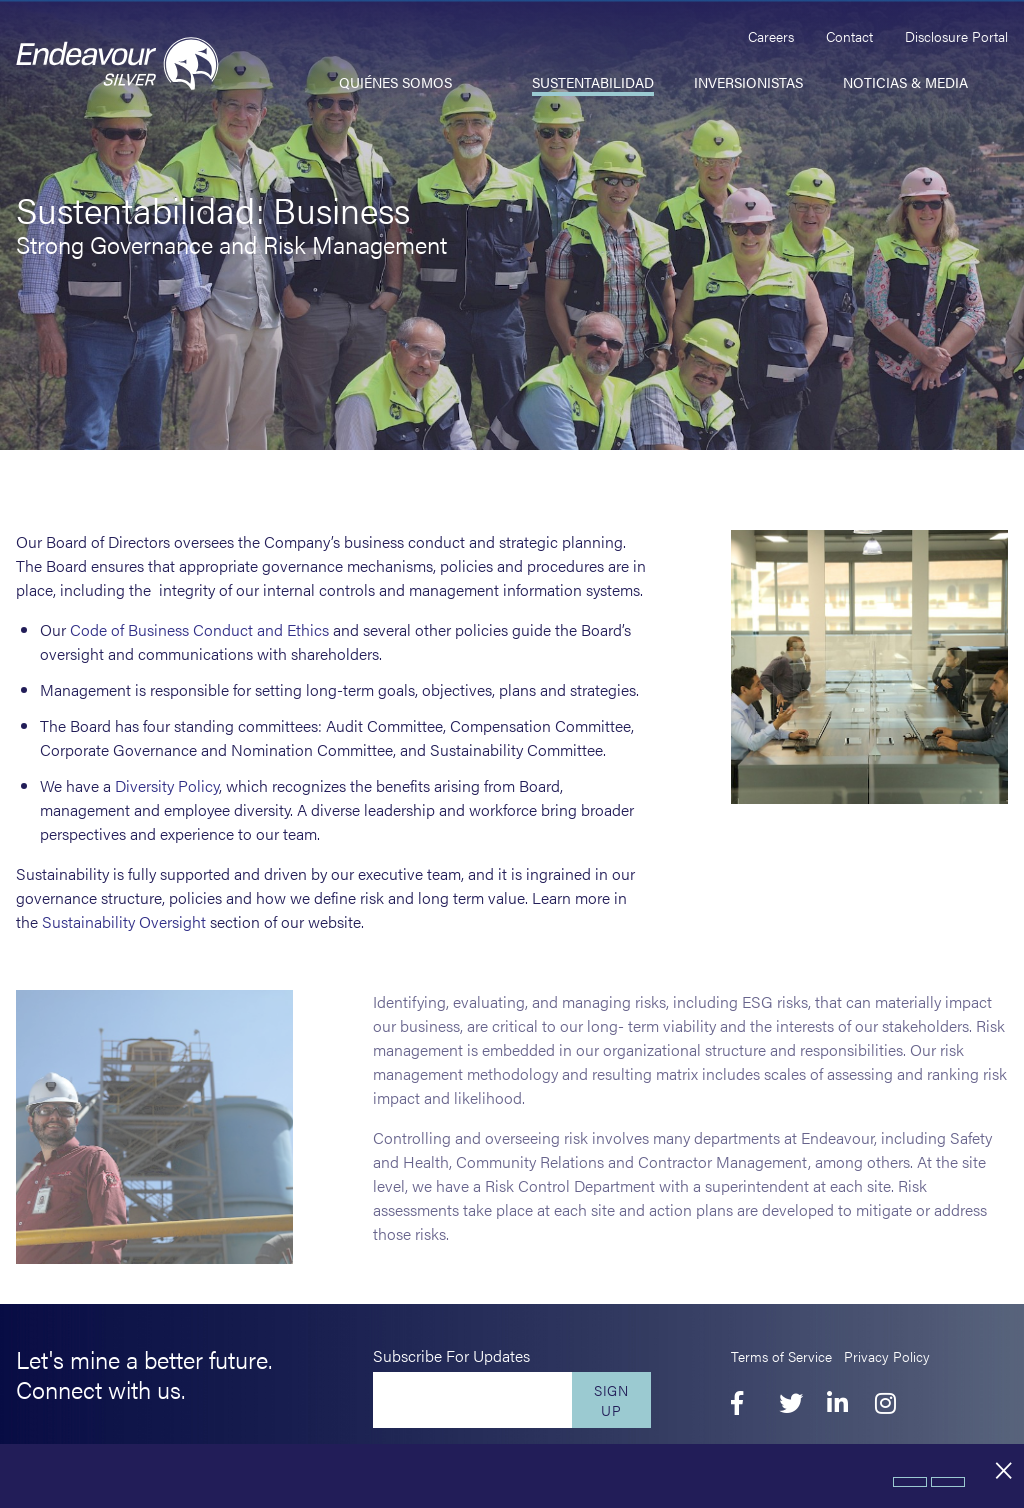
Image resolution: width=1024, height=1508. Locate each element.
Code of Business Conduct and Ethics (199, 629)
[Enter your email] (472, 1400)
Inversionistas (748, 82)
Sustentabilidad (593, 82)
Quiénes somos (395, 82)
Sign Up (611, 1400)
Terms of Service (781, 1356)
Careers (771, 36)
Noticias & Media (905, 82)
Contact (849, 36)
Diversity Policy (167, 785)
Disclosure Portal (956, 36)
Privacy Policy (887, 1356)
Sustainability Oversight (124, 921)
